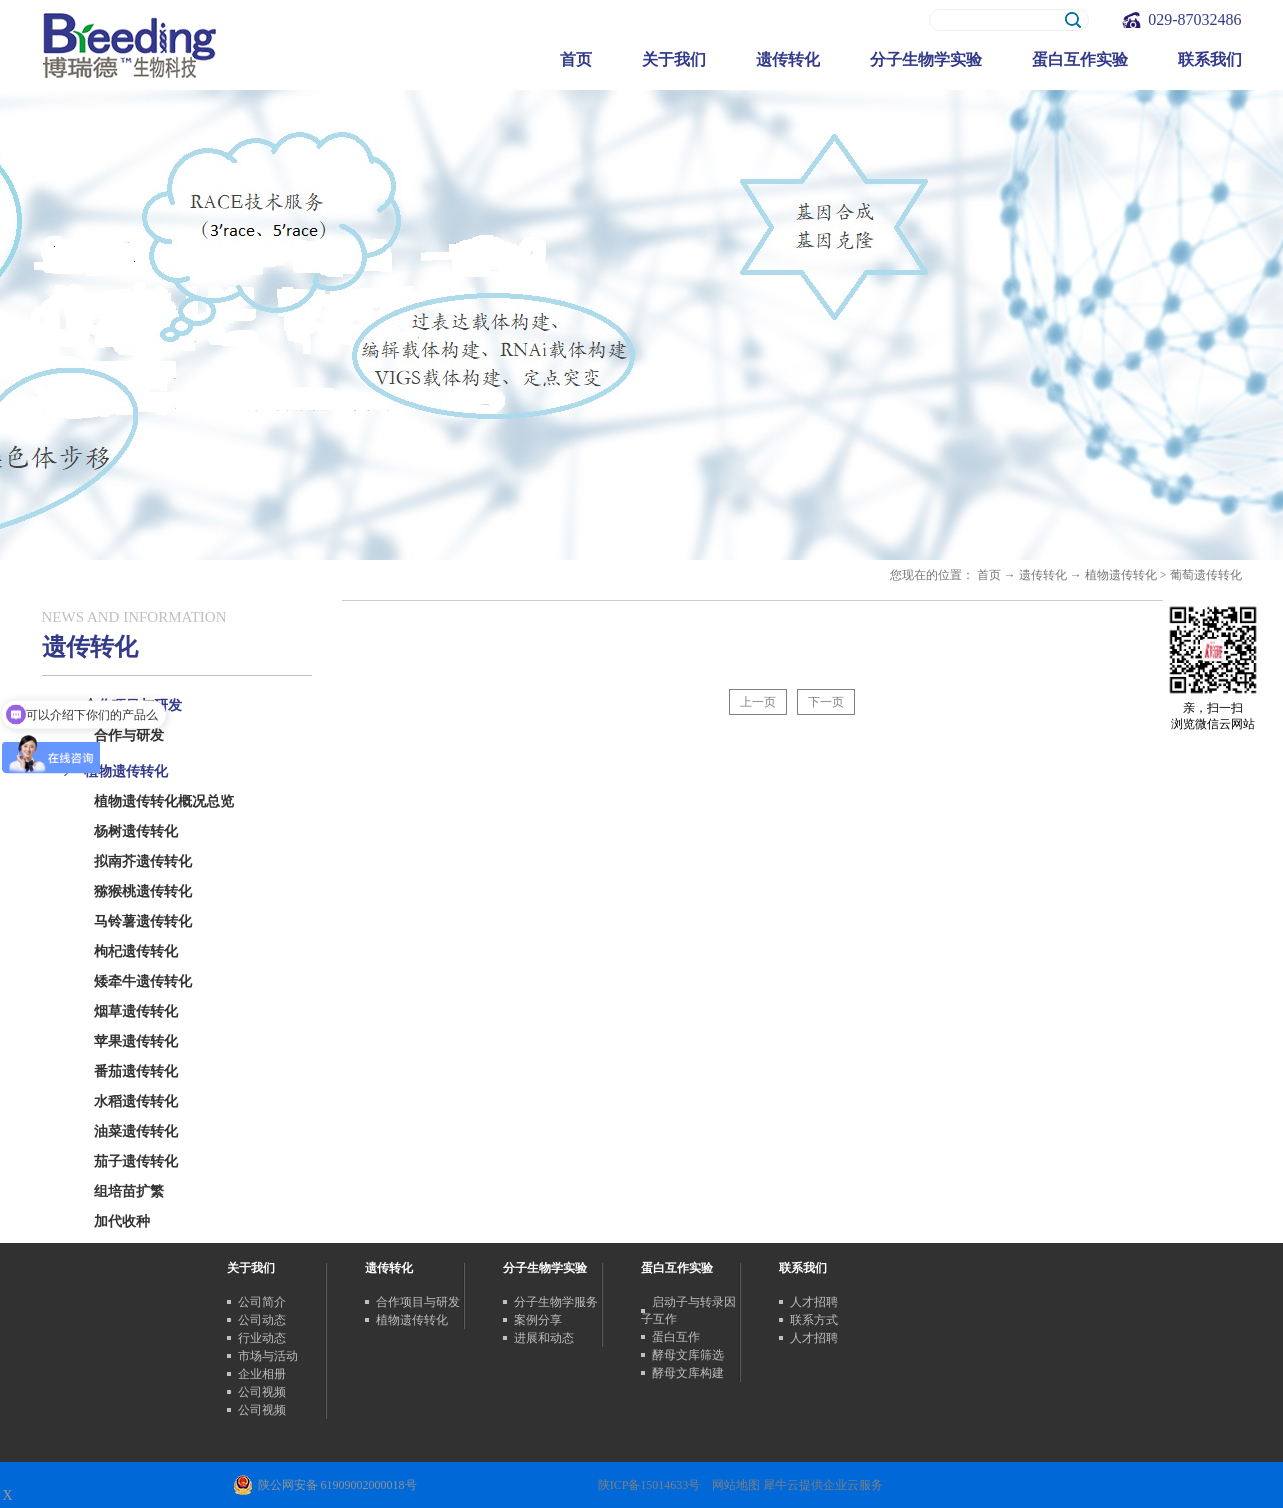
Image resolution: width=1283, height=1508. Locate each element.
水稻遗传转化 (136, 1101)
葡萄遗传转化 (1206, 575)
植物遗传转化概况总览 (164, 801)
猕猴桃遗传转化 (143, 891)
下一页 (826, 702)
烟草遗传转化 (136, 1011)
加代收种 (122, 1221)
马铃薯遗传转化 (143, 921)
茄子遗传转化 (136, 1161)
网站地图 (733, 1485)
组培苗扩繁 (129, 1191)
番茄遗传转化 (136, 1071)
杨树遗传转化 (136, 831)
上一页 (758, 702)
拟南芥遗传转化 (143, 861)
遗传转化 (1043, 575)
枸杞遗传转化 (136, 951)
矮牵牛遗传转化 (143, 981)
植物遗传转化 (1121, 575)
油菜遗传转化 (136, 1131)
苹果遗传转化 (136, 1041)
